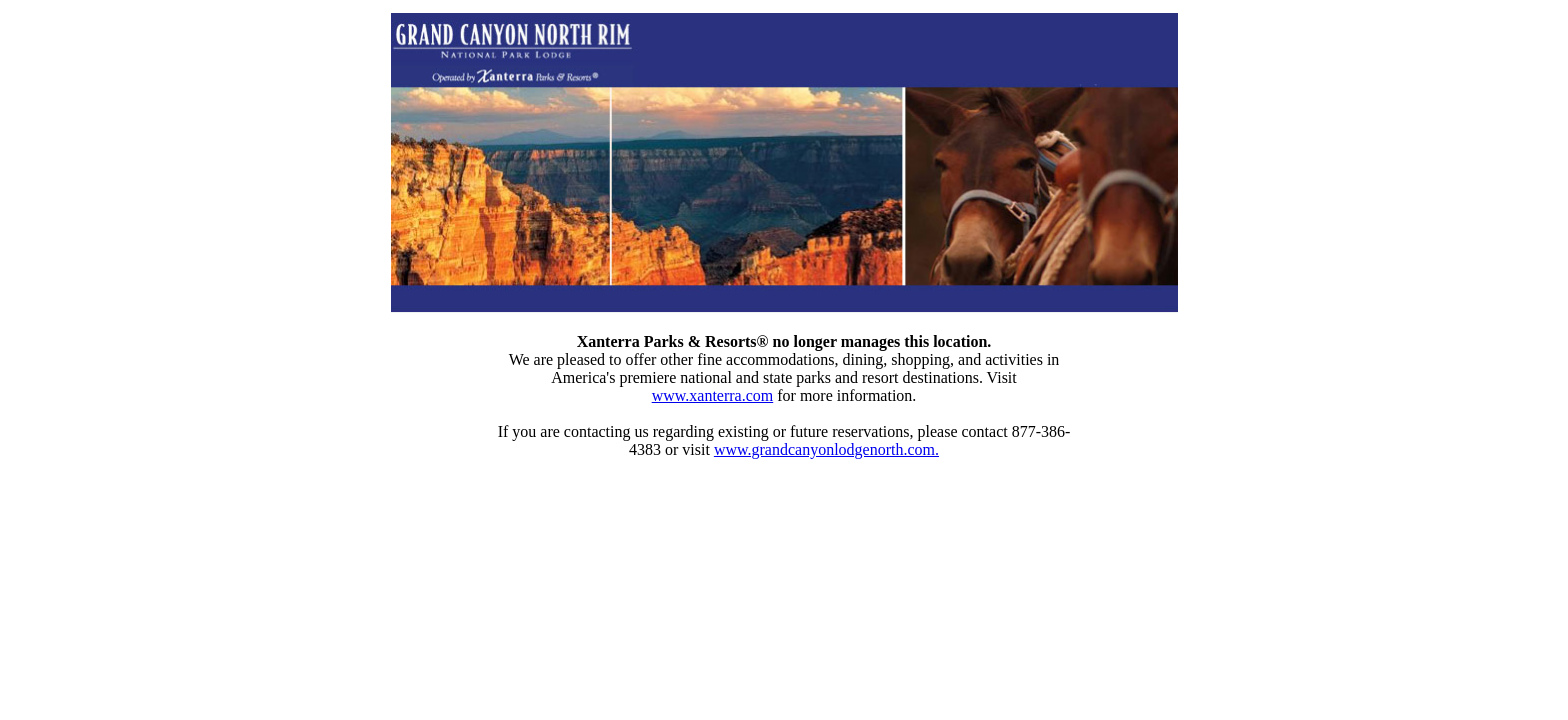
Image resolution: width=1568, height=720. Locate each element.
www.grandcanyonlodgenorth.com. (826, 449)
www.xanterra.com (713, 395)
